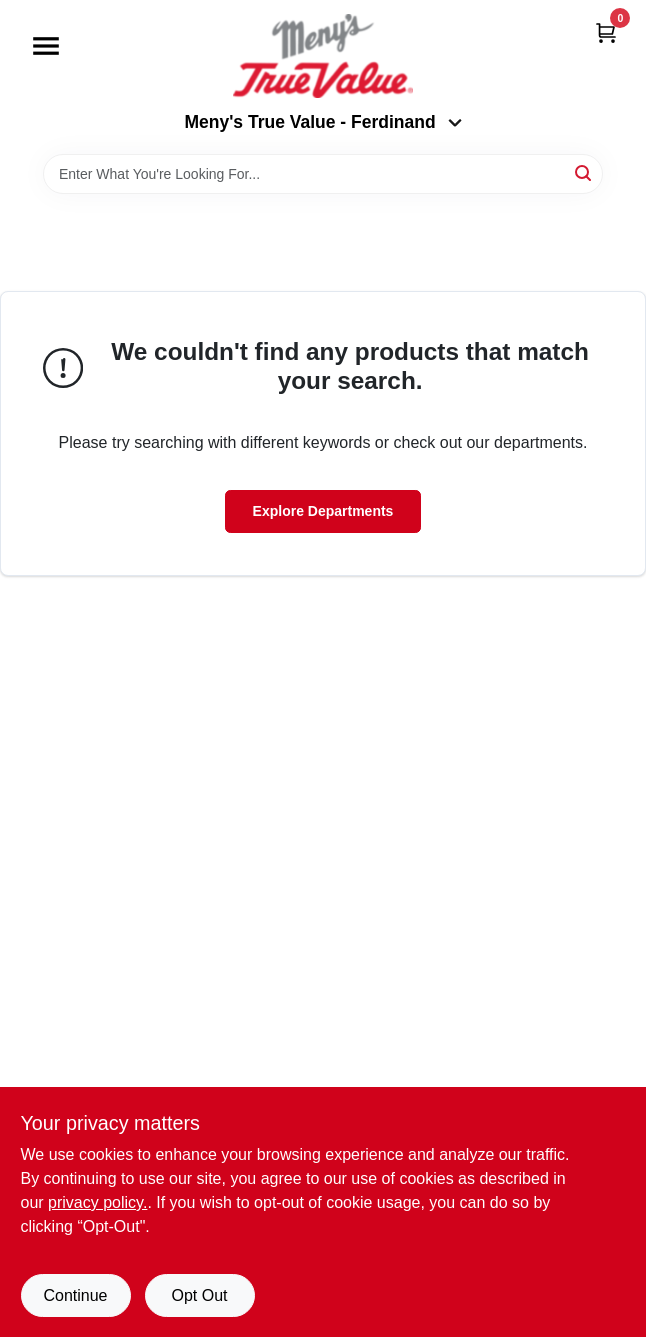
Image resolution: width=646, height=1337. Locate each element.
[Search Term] (323, 174)
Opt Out (199, 1295)
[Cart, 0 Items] (606, 32)
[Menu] (46, 46)
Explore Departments (323, 511)
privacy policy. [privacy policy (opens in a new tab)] (97, 1202)
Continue (75, 1295)
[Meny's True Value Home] (323, 56)
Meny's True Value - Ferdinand (322, 122)
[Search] (584, 172)
